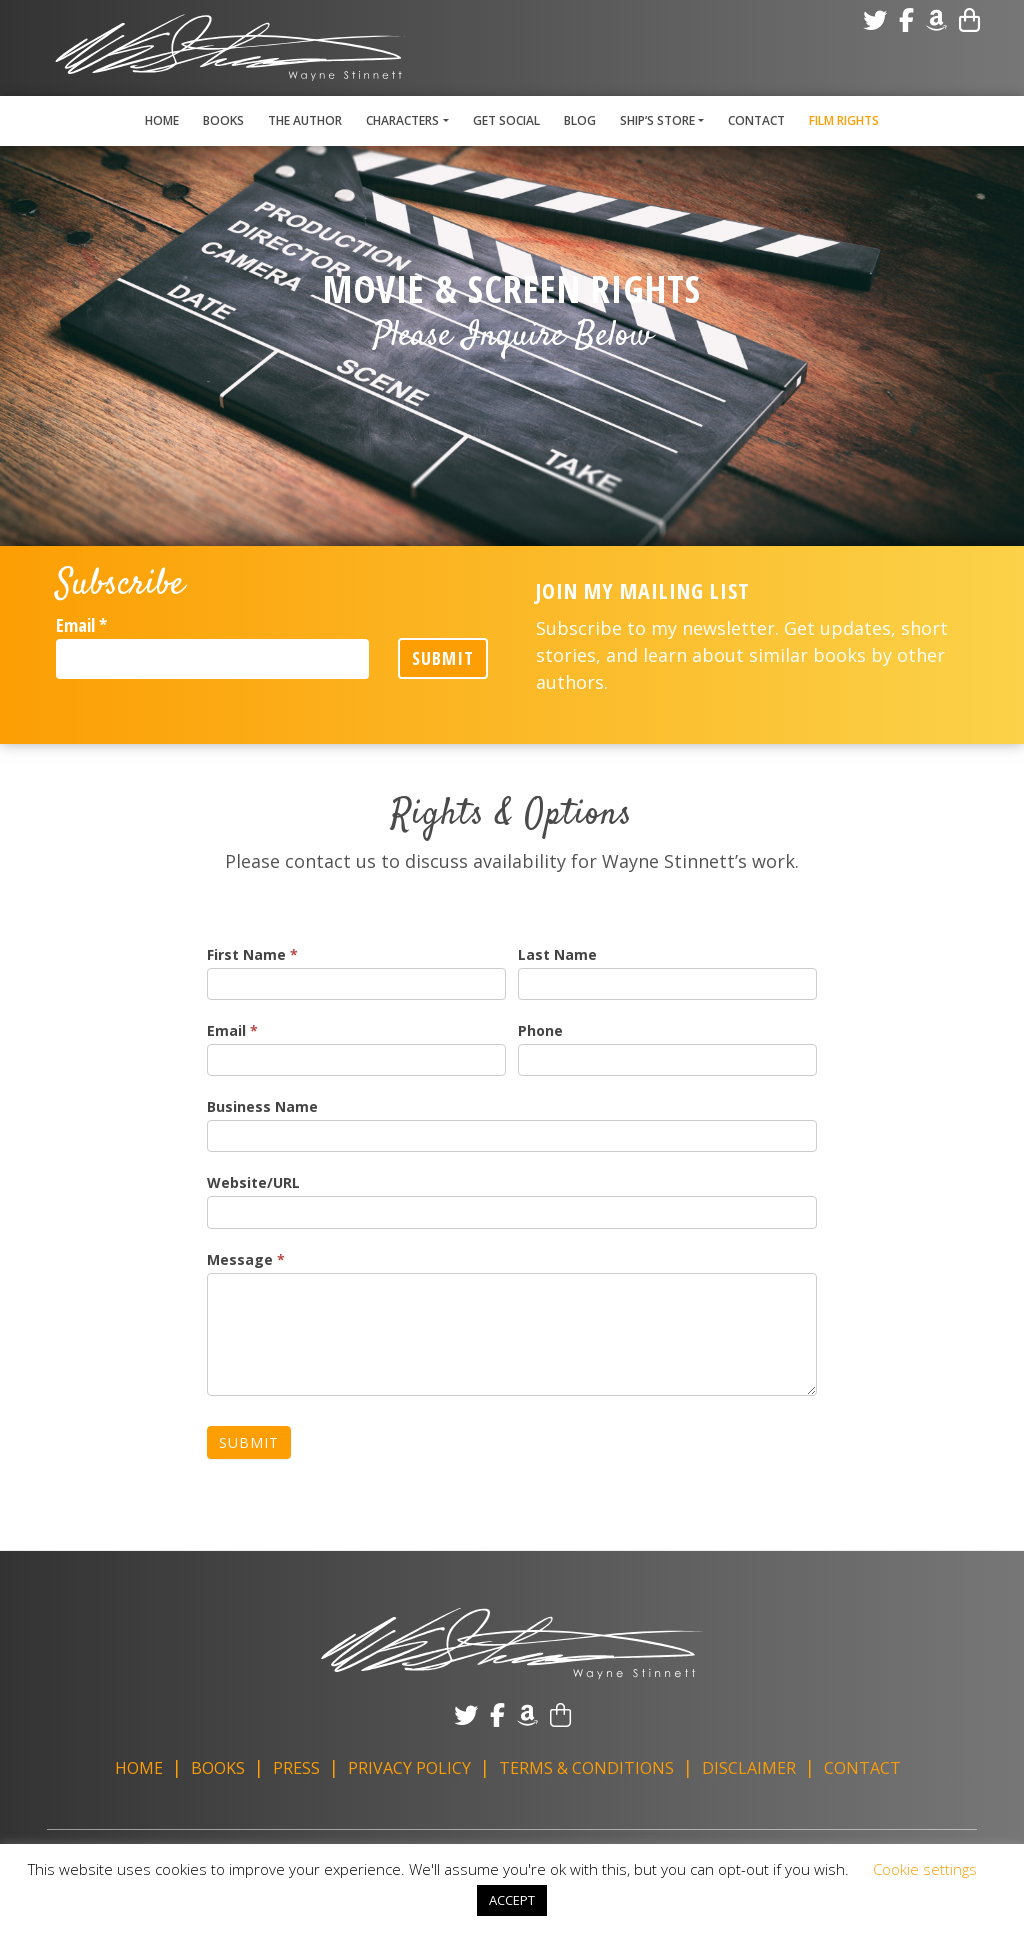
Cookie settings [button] (925, 1869)
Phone (540, 1030)
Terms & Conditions (586, 1768)
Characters (402, 120)
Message (246, 1259)
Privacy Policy (409, 1768)
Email (81, 625)
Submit (443, 658)
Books (223, 120)
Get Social (506, 120)
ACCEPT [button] (512, 1900)
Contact (756, 120)
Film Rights (844, 120)
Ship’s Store (657, 120)
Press (296, 1768)
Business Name (262, 1106)
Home (162, 120)
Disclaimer (749, 1768)
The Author (305, 120)
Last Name (557, 954)
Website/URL (253, 1182)
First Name (252, 954)
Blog (580, 120)
